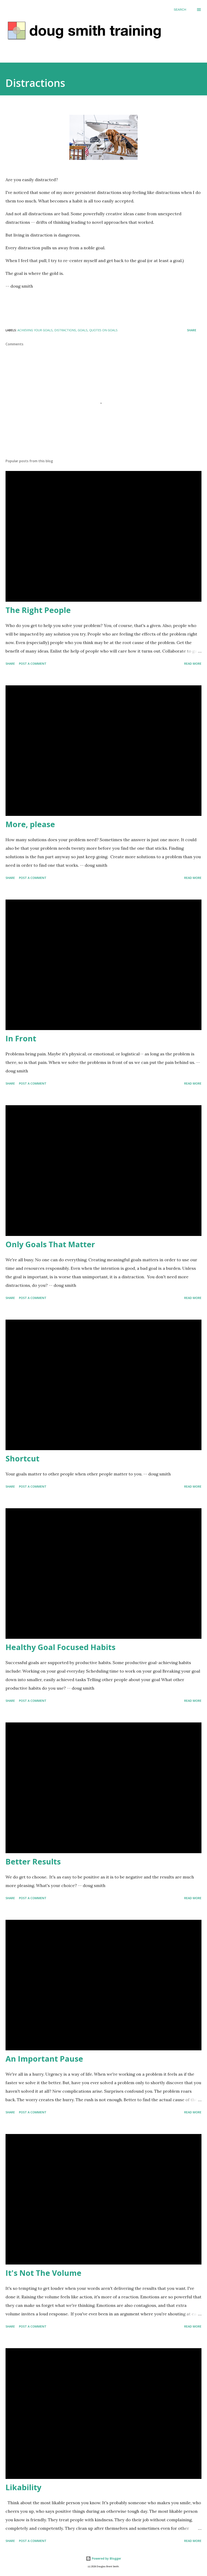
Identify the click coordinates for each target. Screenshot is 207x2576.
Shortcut (22, 1458)
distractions (65, 330)
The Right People (38, 610)
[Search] (180, 9)
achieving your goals (35, 330)
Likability (23, 2487)
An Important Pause (44, 2059)
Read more (192, 664)
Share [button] (191, 330)
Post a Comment (32, 664)
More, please (30, 824)
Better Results (33, 1861)
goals (83, 330)
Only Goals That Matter (50, 1244)
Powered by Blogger (103, 2558)
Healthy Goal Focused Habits (60, 1647)
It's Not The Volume (43, 2273)
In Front (21, 1038)
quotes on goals (103, 330)
